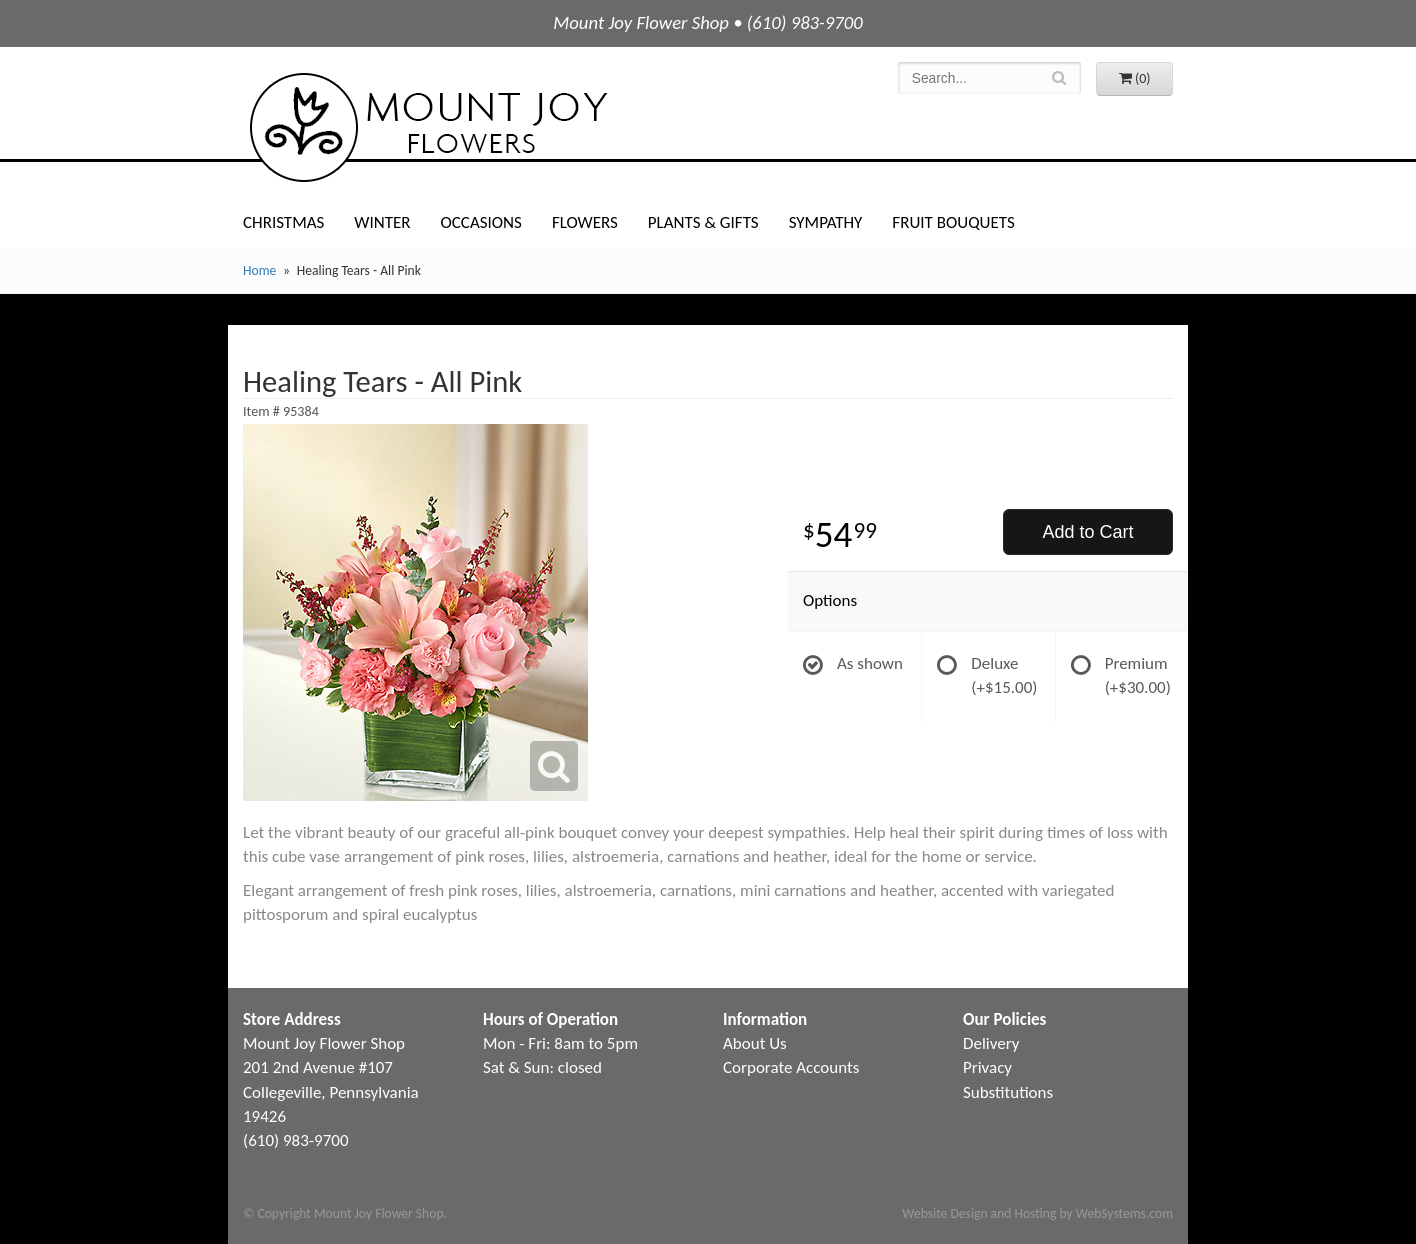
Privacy (987, 1067)
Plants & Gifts (703, 222)
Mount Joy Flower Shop (427, 127)
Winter (382, 222)
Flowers (585, 222)
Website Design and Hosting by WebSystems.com (1037, 1213)
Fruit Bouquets (953, 222)
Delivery (991, 1043)
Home (259, 270)
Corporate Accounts (791, 1067)
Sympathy (826, 222)
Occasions (481, 222)
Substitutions (1008, 1092)
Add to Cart (1087, 532)
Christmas (283, 222)
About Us (755, 1043)
